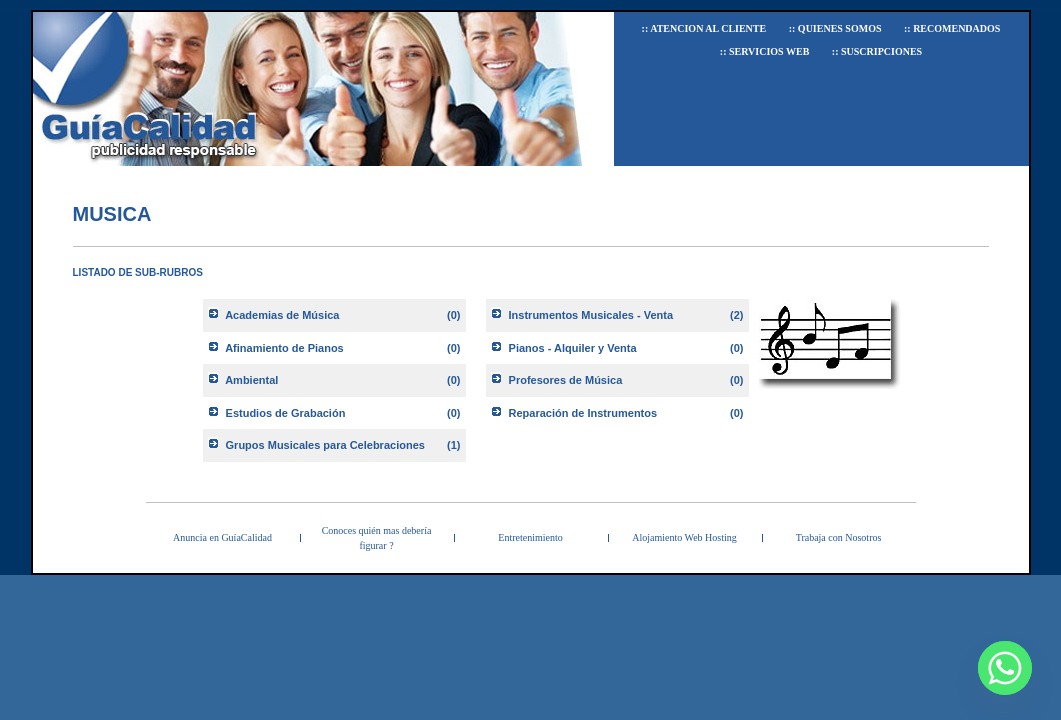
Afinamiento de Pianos (284, 348)
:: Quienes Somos (835, 28)
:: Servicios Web (765, 51)
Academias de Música (282, 315)
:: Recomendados (952, 28)
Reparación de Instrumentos (583, 413)
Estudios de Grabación (286, 413)
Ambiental (251, 380)
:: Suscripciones (877, 51)
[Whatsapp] (1005, 668)
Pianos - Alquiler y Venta (573, 348)
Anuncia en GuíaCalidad (222, 537)
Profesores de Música (566, 380)
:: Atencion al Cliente (704, 28)
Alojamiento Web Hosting (684, 537)
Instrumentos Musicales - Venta (591, 315)
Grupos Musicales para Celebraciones (325, 445)
